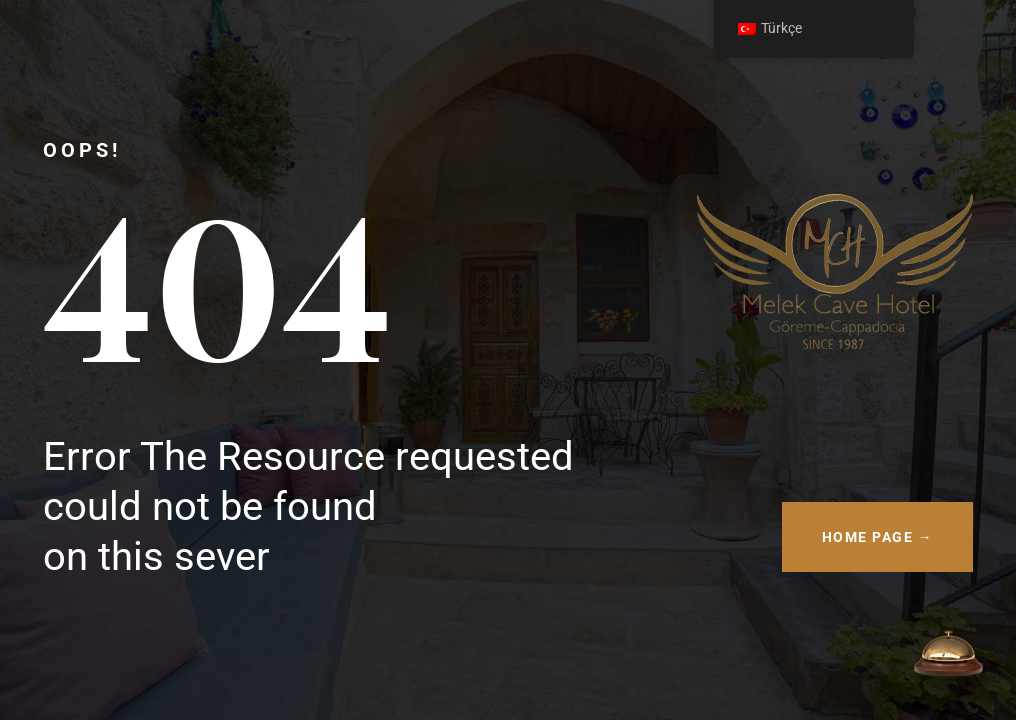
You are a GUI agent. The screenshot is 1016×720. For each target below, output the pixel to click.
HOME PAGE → (878, 537)
